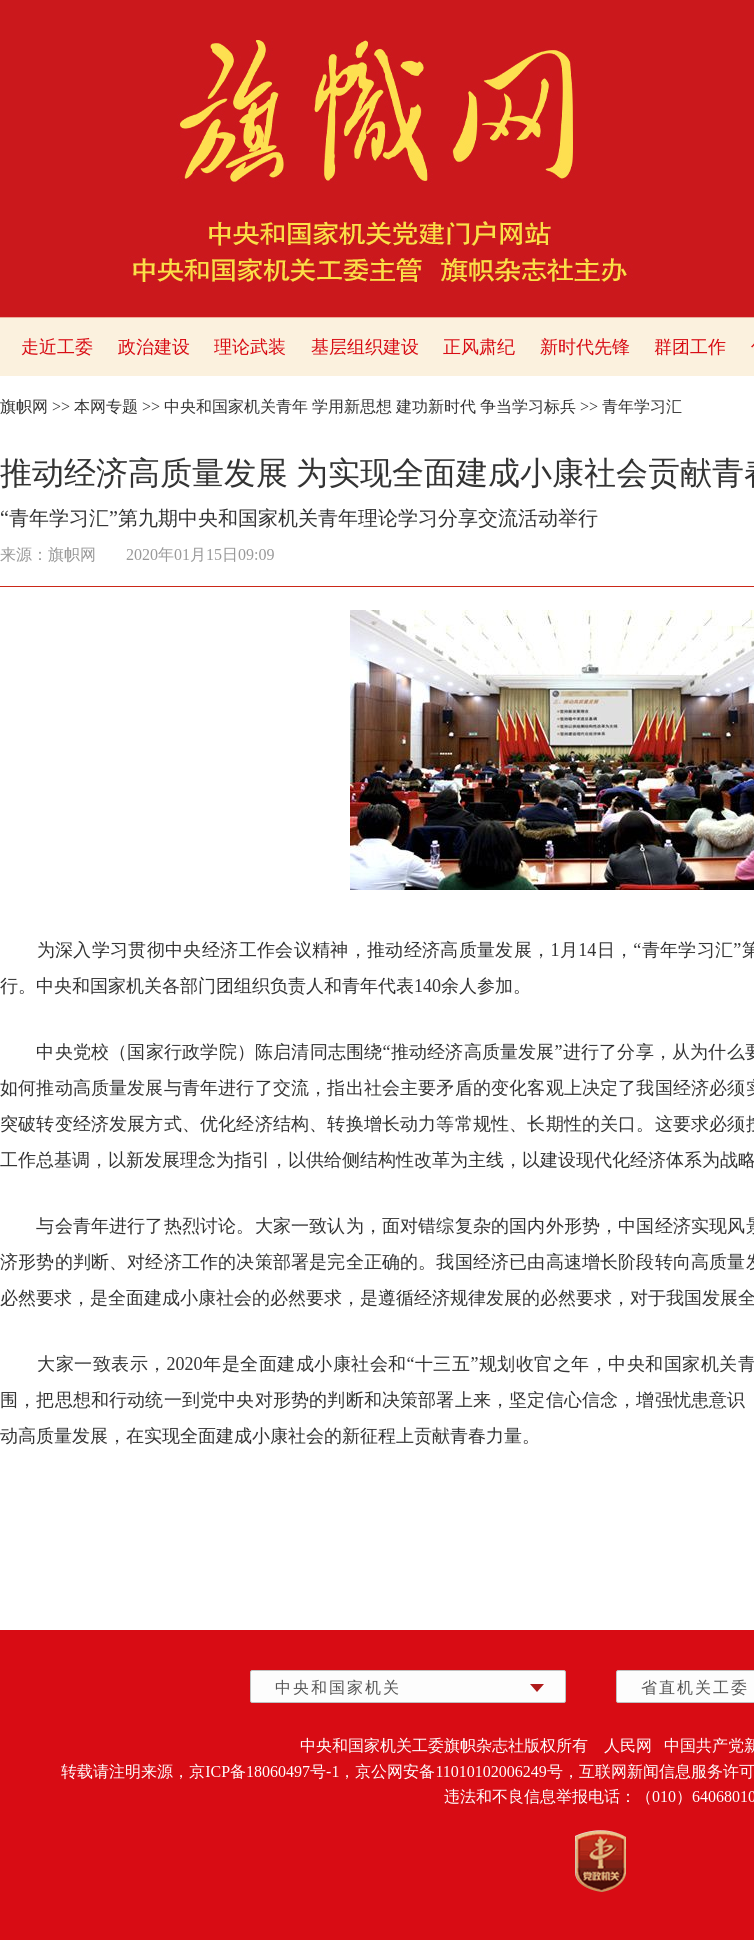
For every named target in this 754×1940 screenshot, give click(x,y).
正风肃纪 (479, 347)
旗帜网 (24, 406)
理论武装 (250, 347)
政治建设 (154, 347)
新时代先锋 (585, 347)
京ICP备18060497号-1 (264, 1771)
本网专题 (106, 406)
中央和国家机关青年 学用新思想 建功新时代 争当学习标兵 (370, 406)
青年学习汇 (642, 406)
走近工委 (57, 347)
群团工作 (690, 347)
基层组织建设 (365, 347)
